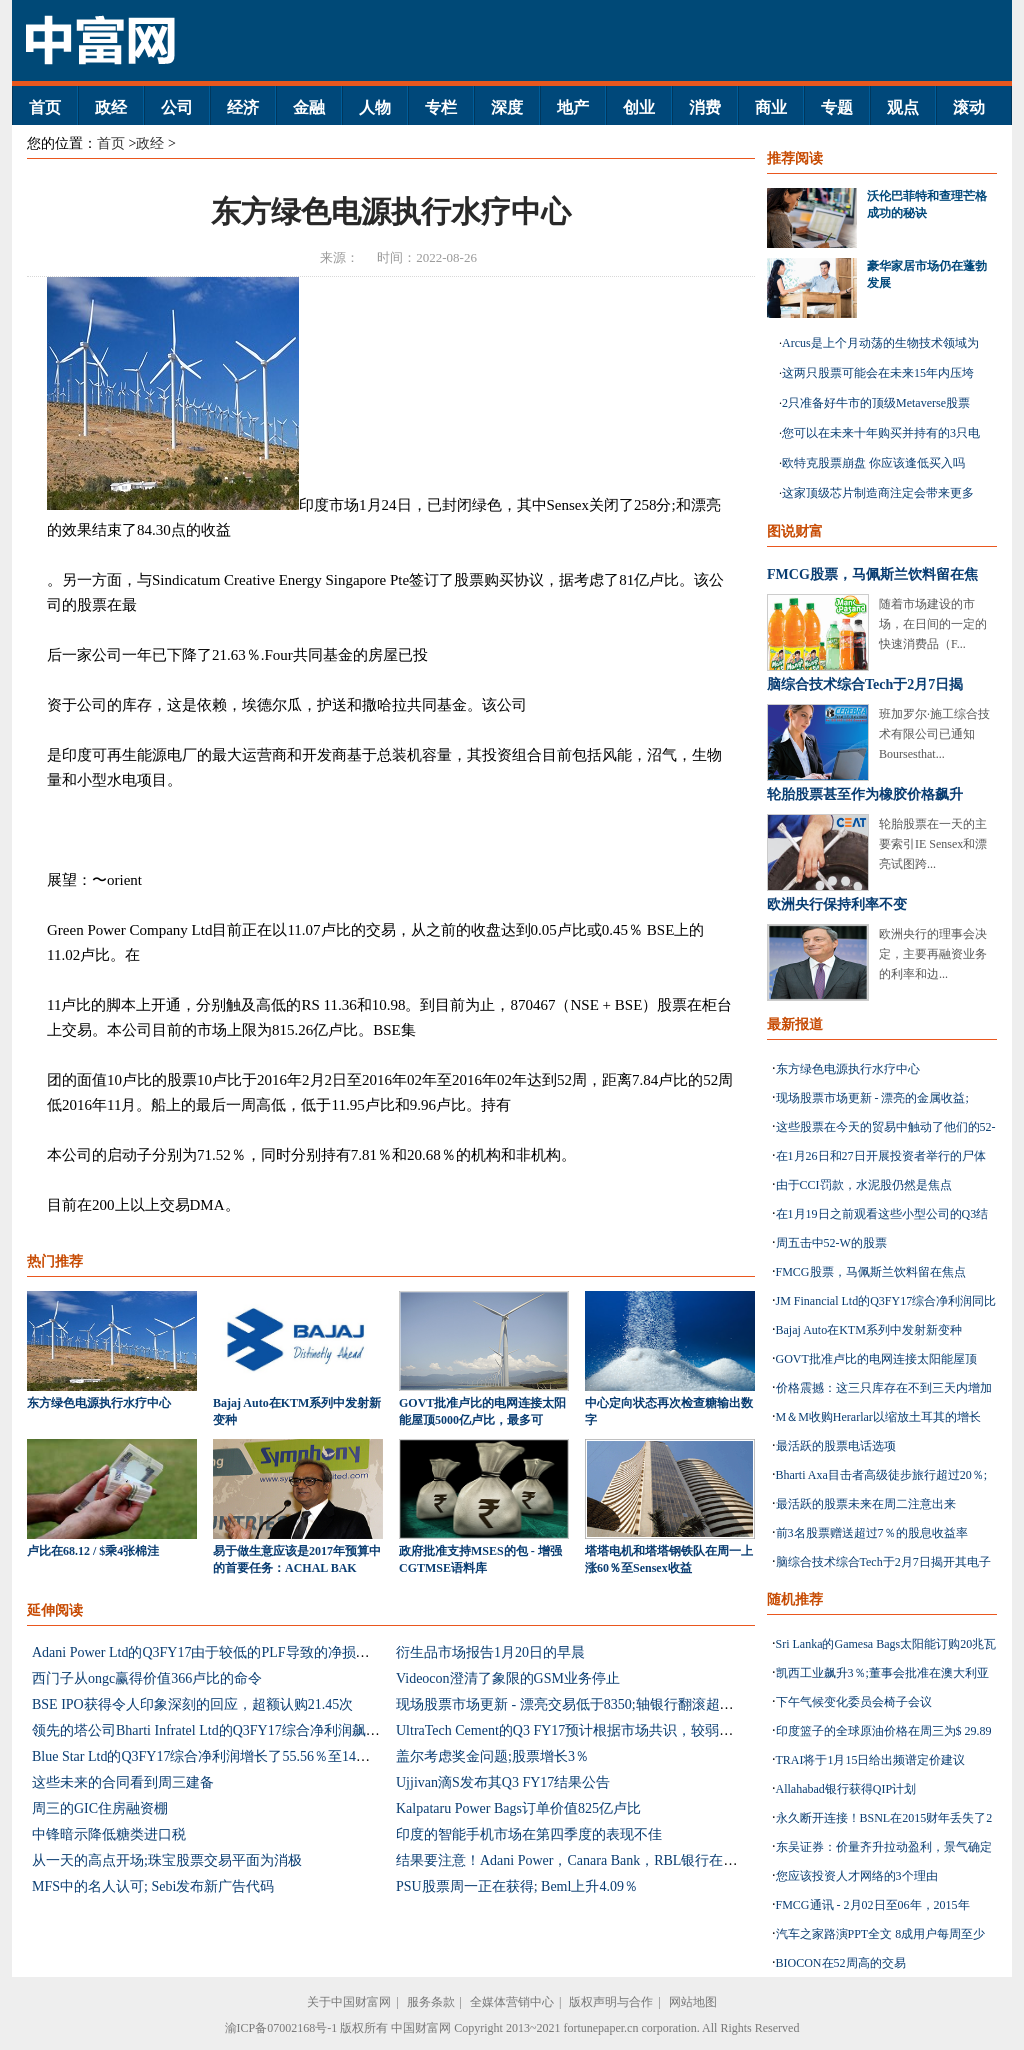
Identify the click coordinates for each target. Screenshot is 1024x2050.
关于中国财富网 (349, 2002)
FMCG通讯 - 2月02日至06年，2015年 (873, 1905)
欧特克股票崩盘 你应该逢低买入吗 (873, 463)
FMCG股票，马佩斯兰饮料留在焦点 (871, 1272)
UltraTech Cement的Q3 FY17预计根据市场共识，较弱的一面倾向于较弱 (613, 1730)
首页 (45, 107)
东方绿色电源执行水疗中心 (99, 1403)
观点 (903, 107)
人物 (375, 107)
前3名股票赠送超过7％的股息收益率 (872, 1533)
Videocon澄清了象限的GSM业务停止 (508, 1678)
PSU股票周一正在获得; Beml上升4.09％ (517, 1886)
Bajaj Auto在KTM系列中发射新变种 (869, 1330)
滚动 (969, 107)
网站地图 (693, 2002)
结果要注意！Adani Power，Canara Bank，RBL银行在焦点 (573, 1860)
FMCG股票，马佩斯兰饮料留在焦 (872, 574)
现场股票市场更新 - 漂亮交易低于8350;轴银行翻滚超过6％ (575, 1704)
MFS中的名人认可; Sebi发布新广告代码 (153, 1886)
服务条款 (431, 2002)
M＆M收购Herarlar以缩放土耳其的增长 (878, 1417)
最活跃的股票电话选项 (836, 1446)
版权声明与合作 (611, 2002)
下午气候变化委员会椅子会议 (854, 1702)
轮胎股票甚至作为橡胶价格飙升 (865, 794)
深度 (507, 107)
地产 (573, 107)
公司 (177, 107)
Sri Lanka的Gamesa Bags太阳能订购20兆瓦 (886, 1644)
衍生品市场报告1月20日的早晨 (490, 1652)
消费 (705, 107)
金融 (309, 107)
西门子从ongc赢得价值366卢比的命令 (147, 1678)
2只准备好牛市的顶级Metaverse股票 (876, 403)
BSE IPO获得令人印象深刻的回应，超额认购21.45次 (192, 1704)
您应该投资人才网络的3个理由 (857, 1876)
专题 (837, 107)
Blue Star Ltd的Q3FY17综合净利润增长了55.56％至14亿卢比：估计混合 (250, 1756)
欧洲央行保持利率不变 (837, 904)
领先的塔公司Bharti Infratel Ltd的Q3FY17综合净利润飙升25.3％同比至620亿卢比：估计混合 (312, 1730)
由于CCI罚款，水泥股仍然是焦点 (864, 1185)
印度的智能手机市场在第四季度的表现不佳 (529, 1834)
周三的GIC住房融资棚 (100, 1808)
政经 (111, 107)
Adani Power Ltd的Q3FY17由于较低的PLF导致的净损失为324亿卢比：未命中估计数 (288, 1652)
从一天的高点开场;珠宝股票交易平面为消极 (167, 1860)
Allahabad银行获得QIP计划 (846, 1789)
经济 (243, 107)
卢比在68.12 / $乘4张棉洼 (93, 1551)
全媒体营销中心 (512, 2002)
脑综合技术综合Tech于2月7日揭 (865, 684)
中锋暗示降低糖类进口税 (109, 1834)
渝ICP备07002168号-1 (281, 2028)
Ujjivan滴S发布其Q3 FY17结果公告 (503, 1782)
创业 (639, 107)
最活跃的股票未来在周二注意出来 (866, 1504)
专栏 (441, 107)
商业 (771, 107)
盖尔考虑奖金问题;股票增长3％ (492, 1756)
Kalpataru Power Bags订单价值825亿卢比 (518, 1808)
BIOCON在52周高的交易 (841, 1963)
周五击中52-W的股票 (831, 1243)
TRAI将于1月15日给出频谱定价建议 (871, 1760)
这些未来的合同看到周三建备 (123, 1782)
